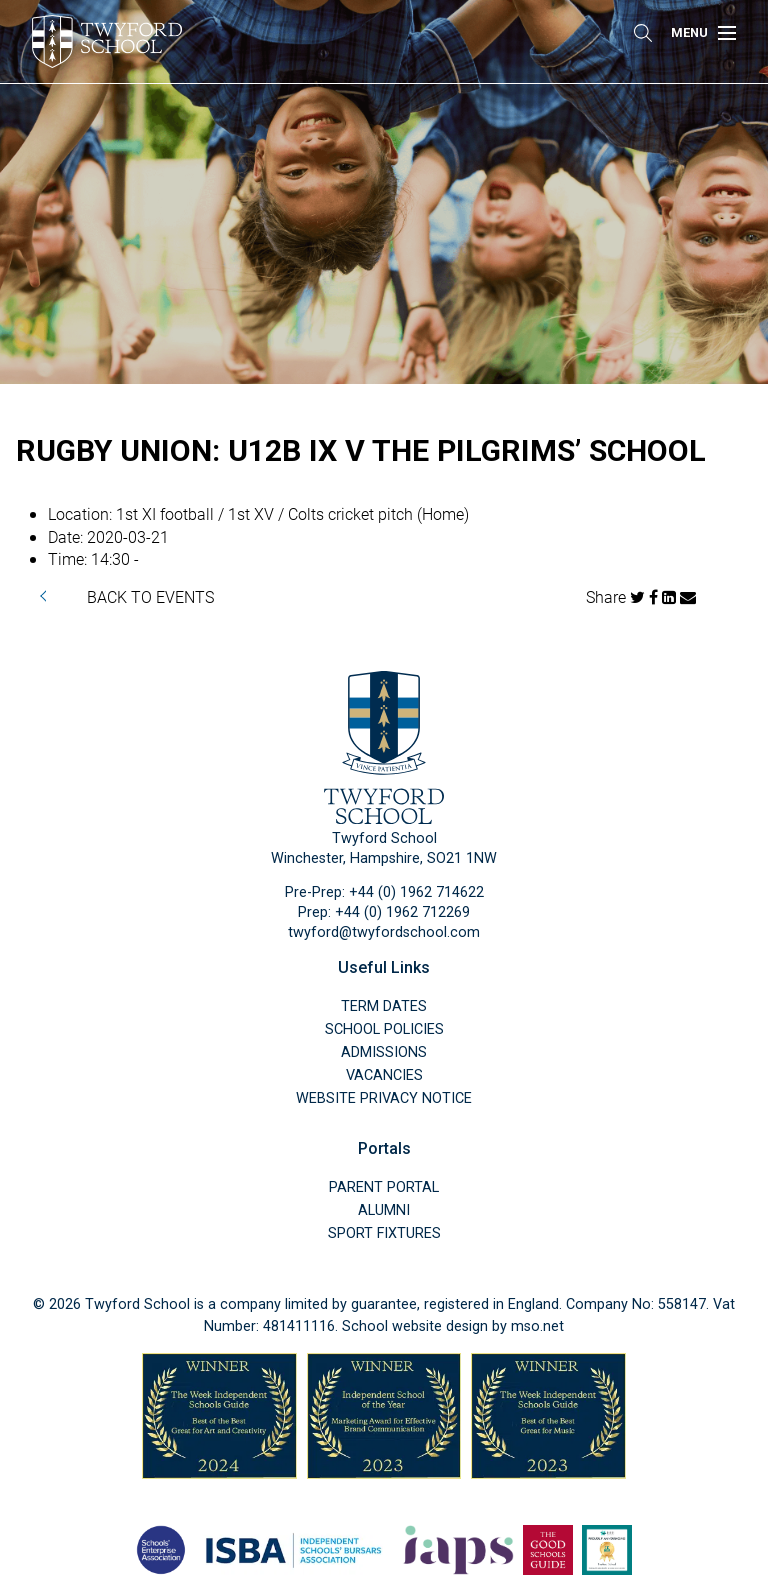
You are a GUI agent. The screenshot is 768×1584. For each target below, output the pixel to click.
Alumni (384, 1210)
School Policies (384, 1029)
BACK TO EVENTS (150, 596)
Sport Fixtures (384, 1233)
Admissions (384, 1052)
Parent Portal (384, 1187)
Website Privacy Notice (384, 1098)
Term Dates (384, 1006)
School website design (415, 1326)
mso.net (537, 1326)
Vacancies (384, 1075)
